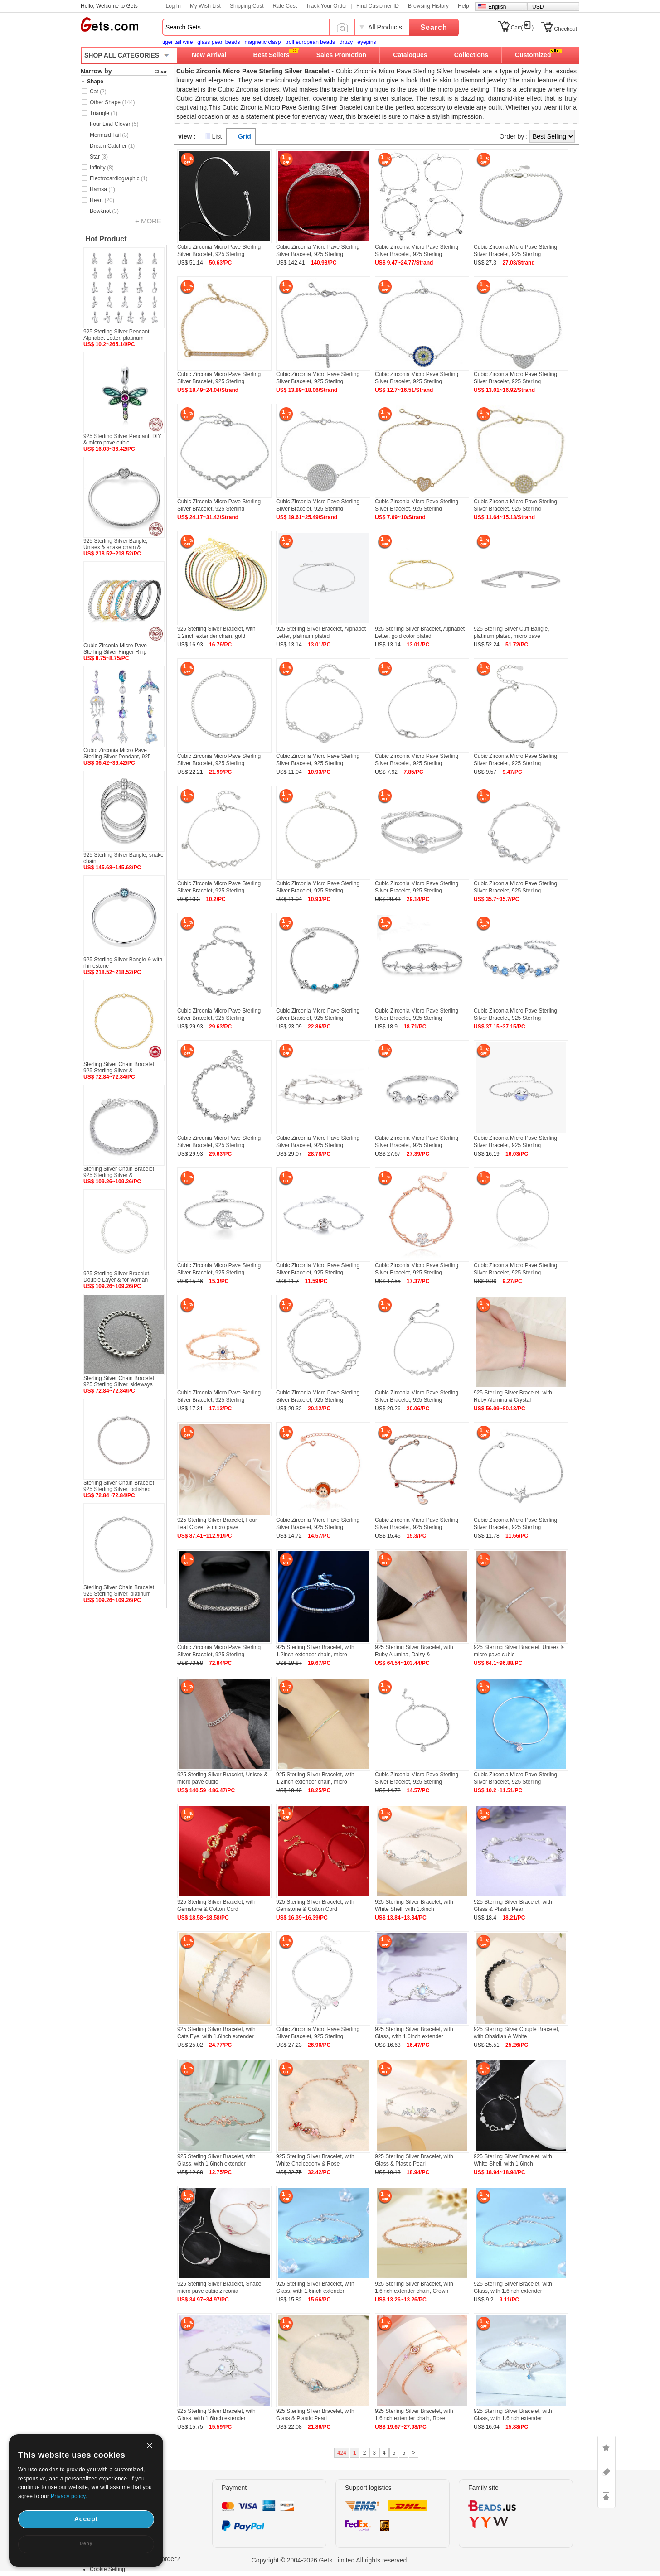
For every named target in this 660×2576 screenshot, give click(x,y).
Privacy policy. (69, 2496)
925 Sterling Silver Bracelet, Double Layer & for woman (116, 1276)
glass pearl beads (218, 42)
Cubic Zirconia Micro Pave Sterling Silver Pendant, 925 (117, 753)
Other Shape (112, 102)
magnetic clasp (262, 42)
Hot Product (106, 239)
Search (433, 27)
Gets (109, 24)
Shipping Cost (247, 6)
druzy (346, 42)
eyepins (366, 42)
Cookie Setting (107, 2569)
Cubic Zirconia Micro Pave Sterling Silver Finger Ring (115, 648)
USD (538, 7)
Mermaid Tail (109, 135)
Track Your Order (326, 6)
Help (463, 6)
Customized (533, 54)
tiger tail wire (177, 42)
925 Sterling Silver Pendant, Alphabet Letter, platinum (117, 334)
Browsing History (428, 6)
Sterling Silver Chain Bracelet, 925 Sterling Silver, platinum (119, 1590)
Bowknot (104, 211)
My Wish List (205, 6)
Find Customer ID (377, 6)
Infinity (102, 167)
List (217, 136)
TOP (606, 2496)
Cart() (522, 27)
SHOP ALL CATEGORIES (121, 55)
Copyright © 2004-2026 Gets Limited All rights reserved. (330, 2560)
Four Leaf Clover (114, 124)
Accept (86, 2519)
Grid (244, 136)
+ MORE (148, 221)
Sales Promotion (341, 54)
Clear (160, 71)
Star (99, 157)
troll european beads (310, 42)
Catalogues (410, 54)
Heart (102, 200)
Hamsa (102, 189)
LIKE (606, 2448)
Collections (471, 54)
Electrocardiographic (118, 178)
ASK (606, 2472)
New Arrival (209, 54)
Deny (86, 2543)
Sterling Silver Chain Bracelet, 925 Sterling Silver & (119, 1067)
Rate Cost (285, 6)
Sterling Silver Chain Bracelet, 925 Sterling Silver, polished (119, 1486)
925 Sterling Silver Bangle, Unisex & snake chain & (115, 544)
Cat (98, 91)
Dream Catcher (112, 146)
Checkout (565, 29)
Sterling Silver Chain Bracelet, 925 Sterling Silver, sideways (119, 1381)
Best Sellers (271, 54)
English (497, 7)
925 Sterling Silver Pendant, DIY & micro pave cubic (122, 439)
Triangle (103, 113)
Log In (173, 6)
